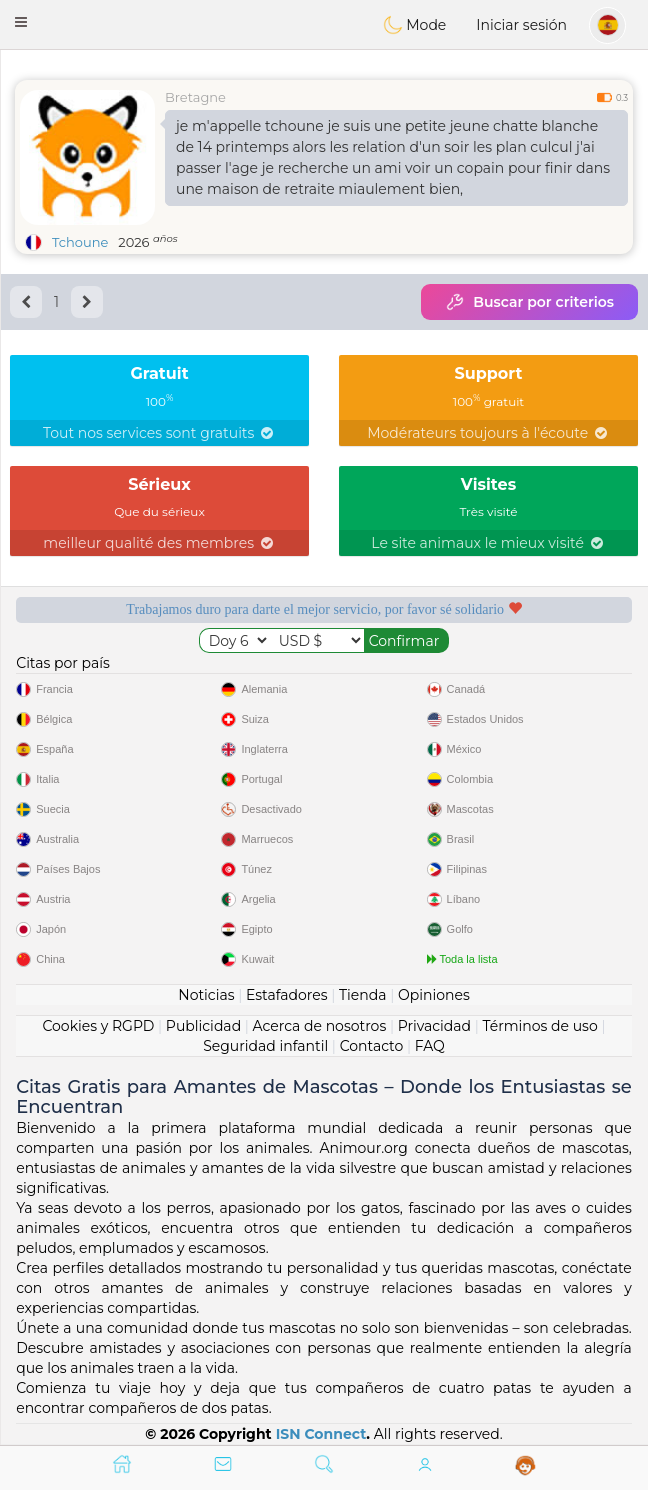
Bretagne (195, 97)
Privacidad (434, 1026)
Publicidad (203, 1026)
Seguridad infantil (265, 1046)
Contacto (372, 1046)
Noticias (206, 995)
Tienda (362, 995)
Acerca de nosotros (320, 1026)
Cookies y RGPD (98, 1026)
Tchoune (80, 242)
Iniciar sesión (521, 25)
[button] (21, 22)
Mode (415, 25)
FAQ (430, 1046)
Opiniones (434, 995)
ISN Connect (321, 1434)
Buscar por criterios (529, 302)
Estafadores (287, 995)
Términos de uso (540, 1026)
